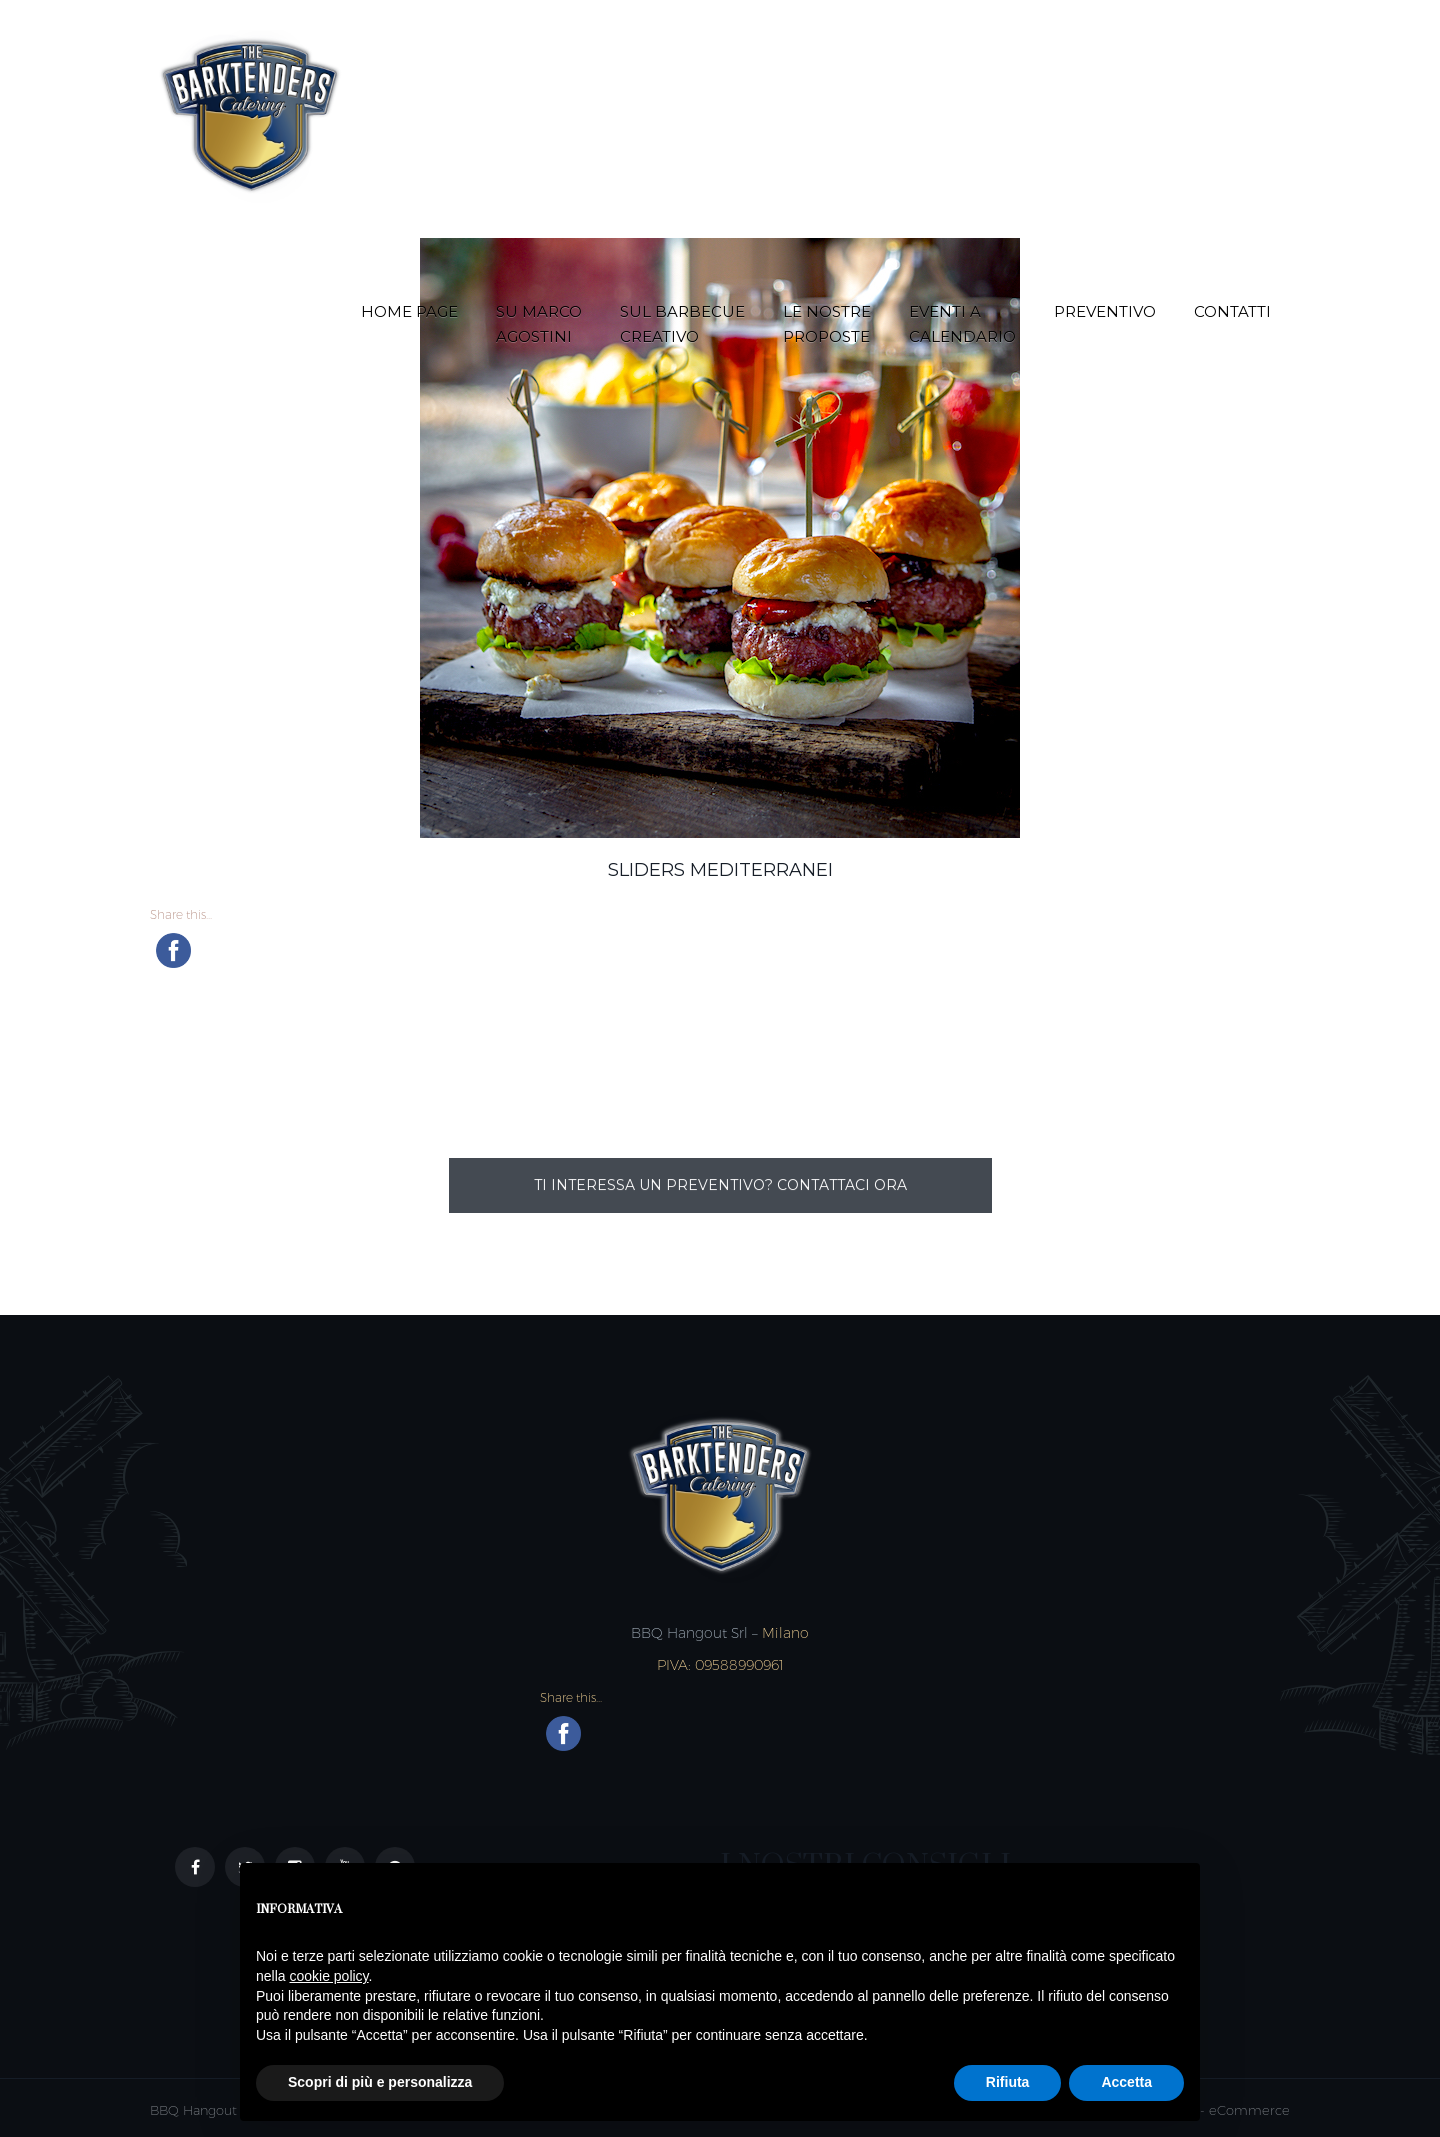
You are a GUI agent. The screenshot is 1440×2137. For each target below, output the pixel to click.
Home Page (409, 311)
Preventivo (1105, 311)
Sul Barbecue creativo (682, 324)
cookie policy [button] (328, 1976)
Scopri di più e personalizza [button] (380, 2082)
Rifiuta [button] (1008, 2082)
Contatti (1232, 311)
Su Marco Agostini (539, 324)
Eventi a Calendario (962, 324)
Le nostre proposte (827, 324)
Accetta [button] (1126, 2082)
